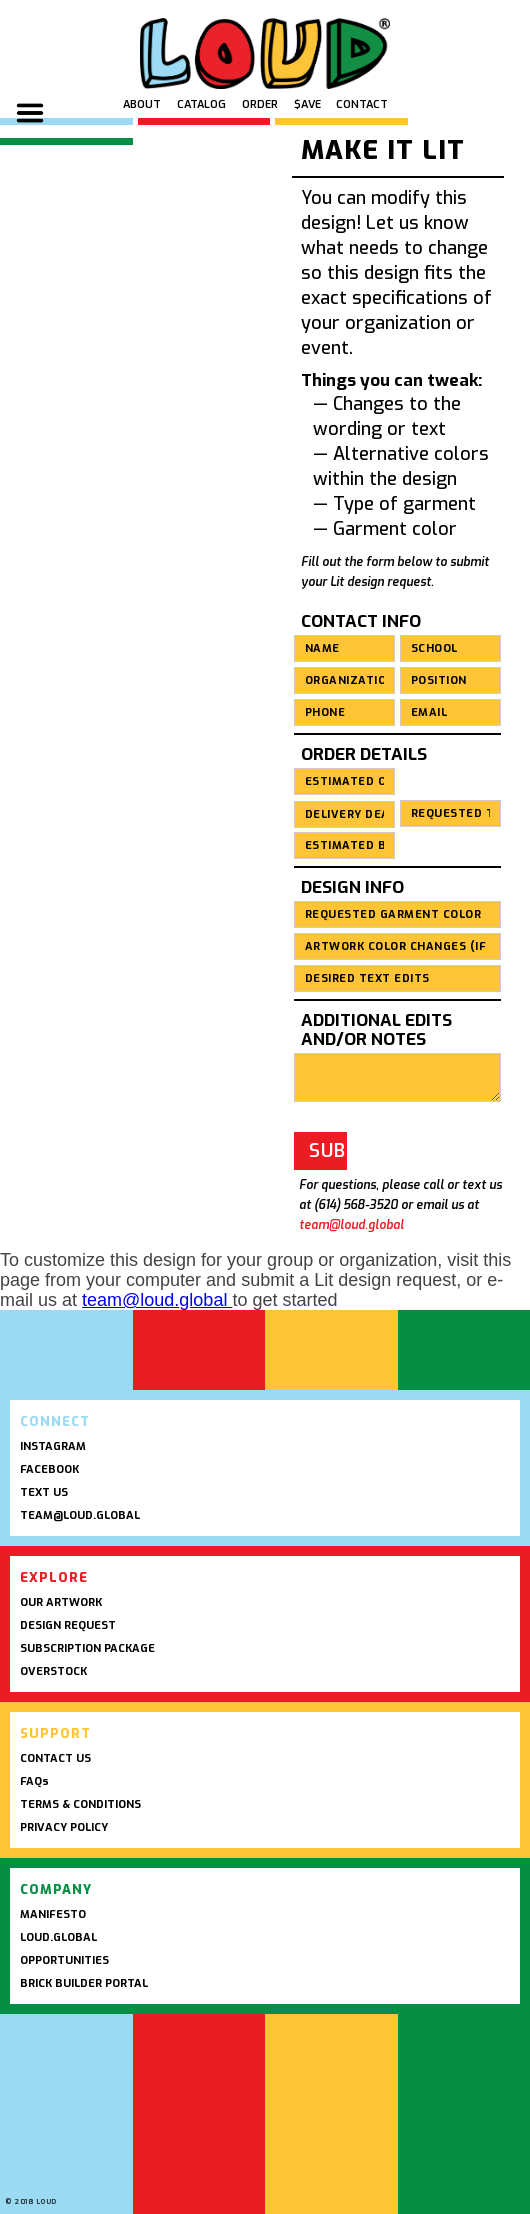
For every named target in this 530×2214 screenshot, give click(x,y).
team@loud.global (351, 1225)
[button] (30, 118)
